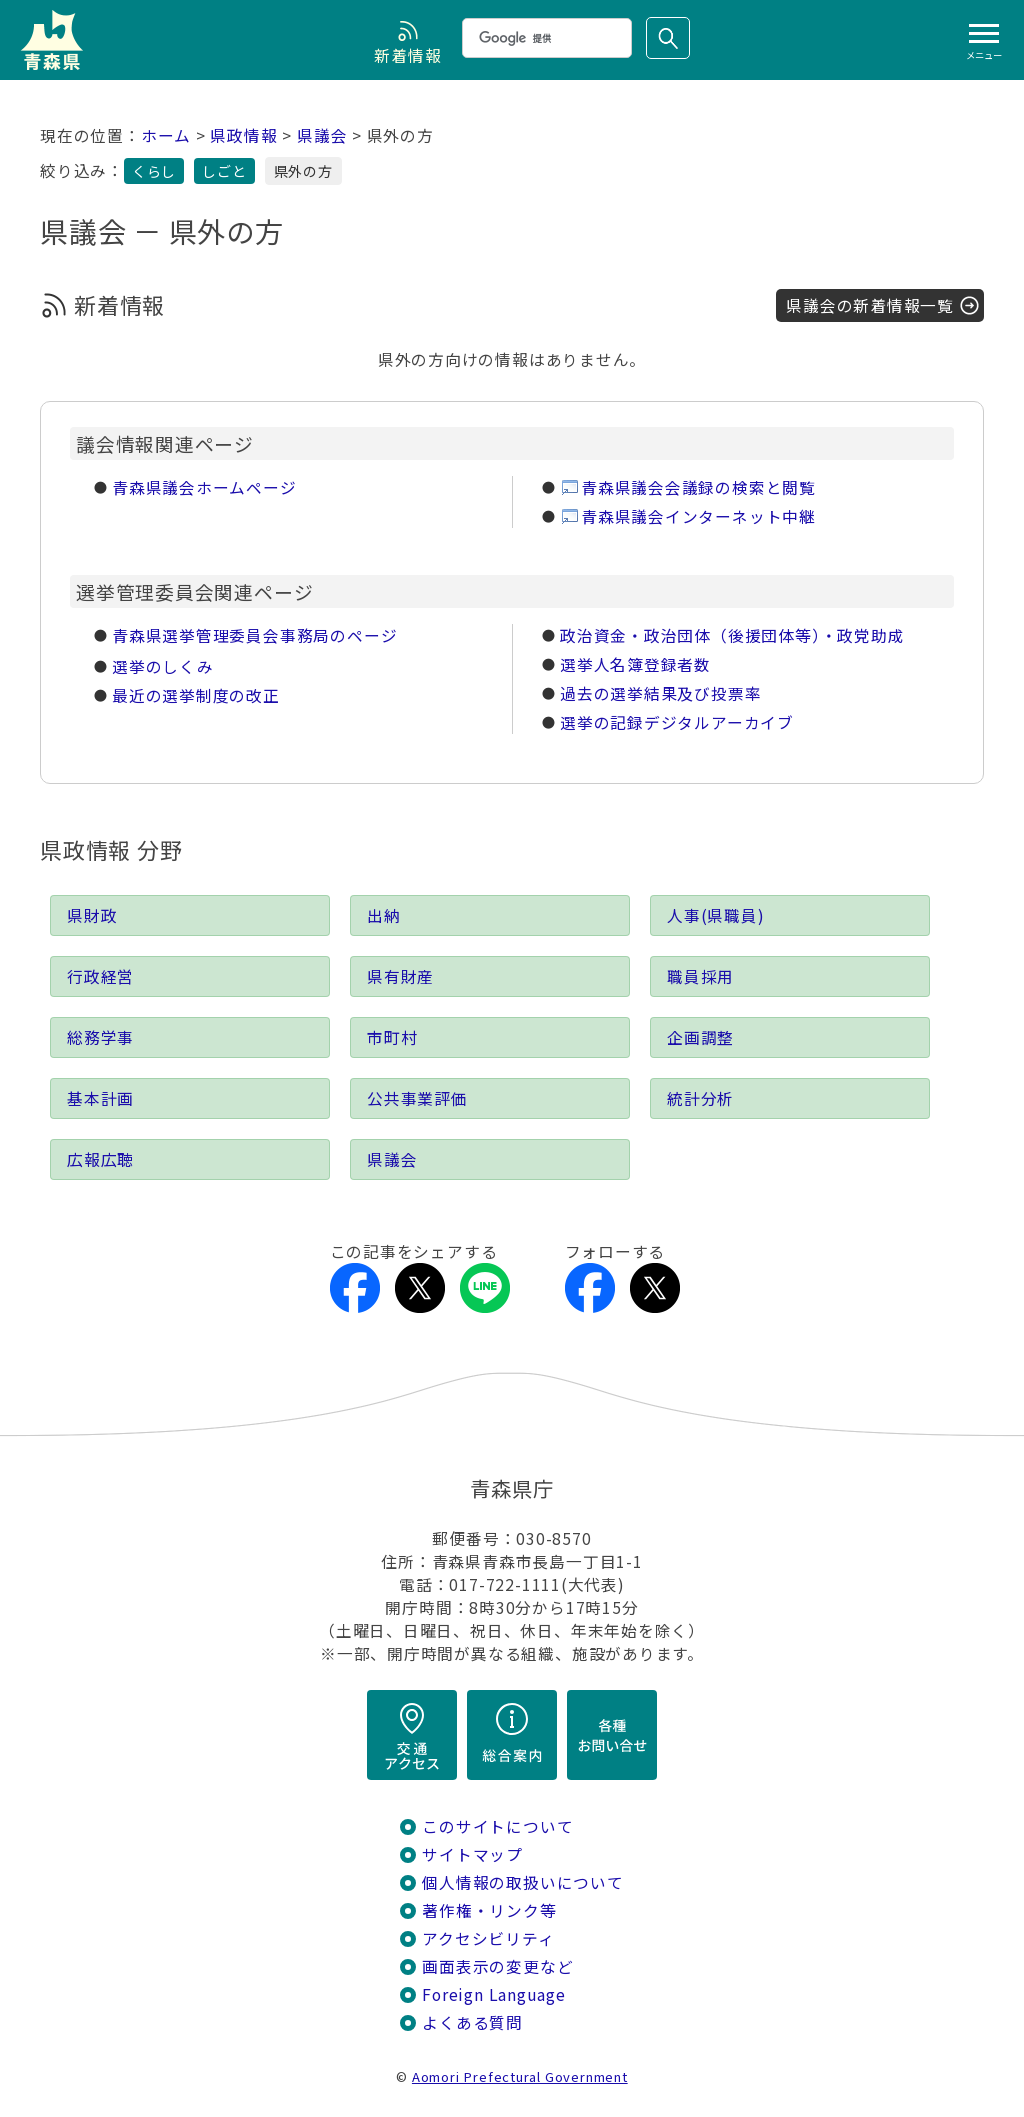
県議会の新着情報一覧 (870, 305)
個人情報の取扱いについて (522, 1882)
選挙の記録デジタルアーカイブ (677, 722)
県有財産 (400, 976)
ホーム (166, 135)
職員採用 (700, 976)
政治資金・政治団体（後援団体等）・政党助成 (732, 635)
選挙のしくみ (163, 666)
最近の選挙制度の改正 (196, 695)
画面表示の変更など (497, 1966)
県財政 (92, 915)
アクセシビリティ (488, 1938)
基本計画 (100, 1098)
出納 (384, 915)
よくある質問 (472, 2022)
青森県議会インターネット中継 (698, 516)
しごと (224, 171)
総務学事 (100, 1037)
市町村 (392, 1037)
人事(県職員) (716, 915)
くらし (154, 171)
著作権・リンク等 (489, 1910)
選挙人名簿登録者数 (635, 664)
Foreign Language (494, 1994)
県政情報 (243, 135)
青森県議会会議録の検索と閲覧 (698, 487)
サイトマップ (472, 1854)
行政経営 (100, 976)
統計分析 (700, 1098)
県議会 (322, 135)
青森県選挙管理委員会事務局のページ (254, 635)
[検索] (545, 38)
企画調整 (700, 1037)
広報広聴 (100, 1159)
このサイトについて (497, 1826)
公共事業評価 (417, 1098)
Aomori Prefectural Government (520, 2076)
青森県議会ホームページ (204, 487)
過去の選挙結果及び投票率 (660, 693)
